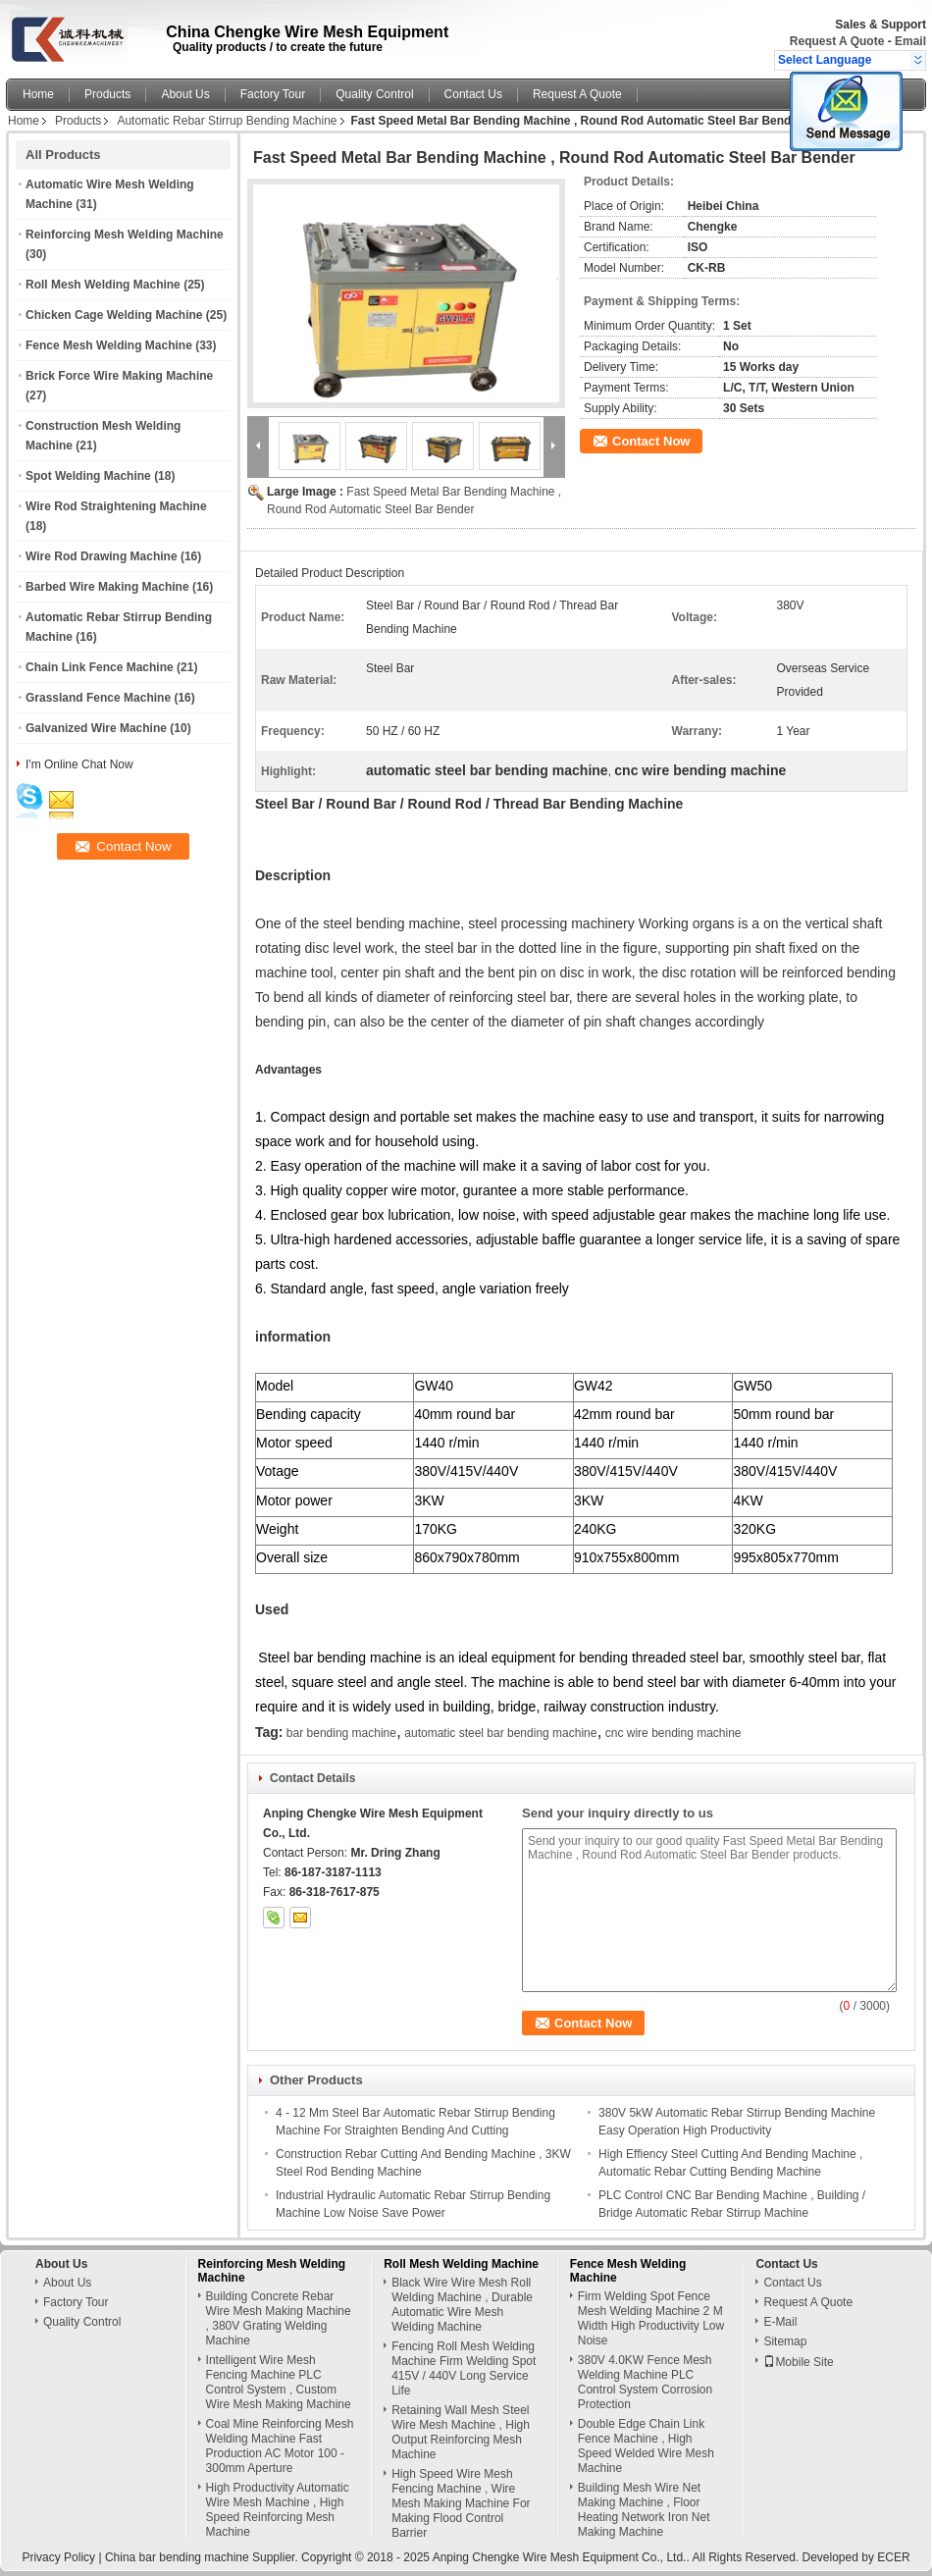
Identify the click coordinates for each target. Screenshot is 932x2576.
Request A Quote (837, 41)
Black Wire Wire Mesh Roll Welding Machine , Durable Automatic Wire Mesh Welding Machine (462, 2305)
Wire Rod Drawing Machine (102, 556)
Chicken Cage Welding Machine (114, 315)
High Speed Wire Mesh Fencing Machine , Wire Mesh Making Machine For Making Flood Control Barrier (460, 2503)
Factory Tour (272, 94)
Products (107, 94)
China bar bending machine (177, 2557)
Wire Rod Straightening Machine (116, 506)
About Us (185, 94)
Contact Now (651, 441)
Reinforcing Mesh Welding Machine (125, 234)
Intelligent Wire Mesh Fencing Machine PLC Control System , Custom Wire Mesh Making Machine (278, 2382)
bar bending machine (341, 1733)
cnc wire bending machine (673, 1733)
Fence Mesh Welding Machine (109, 345)
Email (910, 41)
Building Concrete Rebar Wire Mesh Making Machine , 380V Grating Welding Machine (278, 2318)
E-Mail (780, 2322)
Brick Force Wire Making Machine (119, 376)
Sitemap (784, 2341)
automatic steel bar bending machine (500, 1733)
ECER (893, 2557)
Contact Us (473, 94)
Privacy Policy (58, 2557)
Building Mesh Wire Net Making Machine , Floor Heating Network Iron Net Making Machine (644, 2510)
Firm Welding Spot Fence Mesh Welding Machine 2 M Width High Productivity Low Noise (651, 2318)
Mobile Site (798, 2362)
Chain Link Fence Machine (100, 667)
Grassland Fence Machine (98, 698)
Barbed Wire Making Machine (107, 587)
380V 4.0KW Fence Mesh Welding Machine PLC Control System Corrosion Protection (645, 2382)
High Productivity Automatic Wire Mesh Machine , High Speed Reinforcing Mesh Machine (277, 2510)
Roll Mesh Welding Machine (103, 284)
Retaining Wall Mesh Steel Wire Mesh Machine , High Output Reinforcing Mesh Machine (460, 2432)
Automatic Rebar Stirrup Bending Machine (227, 121)
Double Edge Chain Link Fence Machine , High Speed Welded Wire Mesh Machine (646, 2446)
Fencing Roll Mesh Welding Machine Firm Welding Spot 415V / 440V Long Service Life (463, 2368)
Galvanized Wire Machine (96, 728)
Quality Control (374, 94)
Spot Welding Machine (88, 476)
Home (38, 94)
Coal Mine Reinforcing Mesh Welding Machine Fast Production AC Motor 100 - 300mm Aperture (280, 2446)
